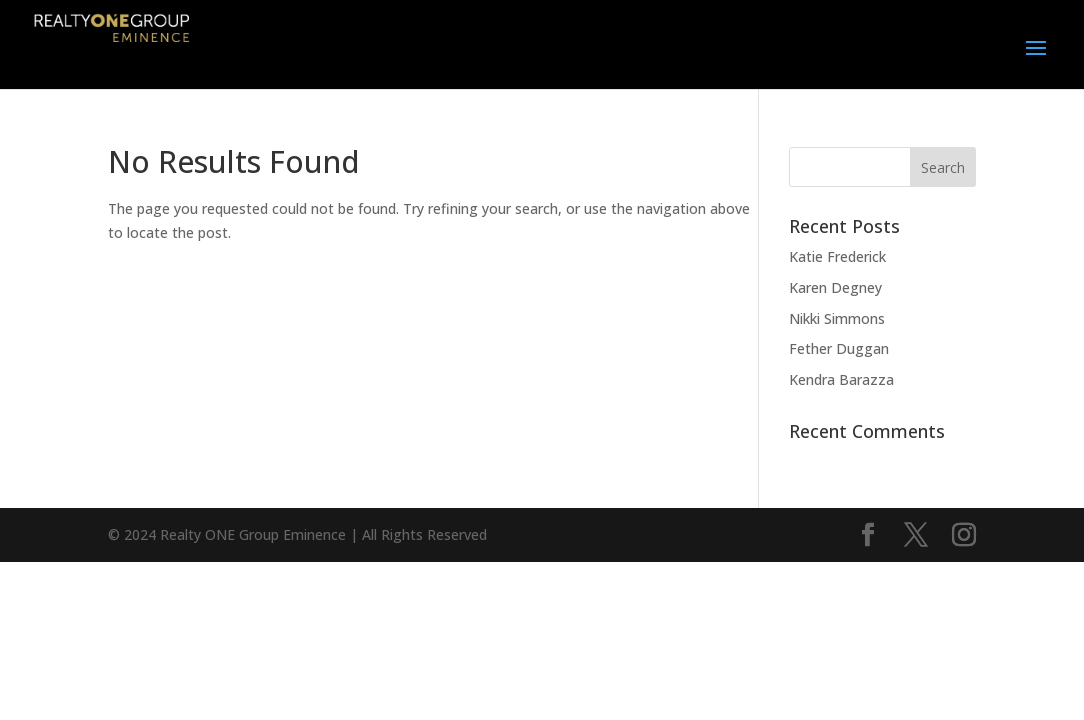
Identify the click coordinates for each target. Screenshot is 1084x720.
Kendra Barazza (841, 379)
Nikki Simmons (837, 318)
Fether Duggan (839, 348)
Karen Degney (835, 287)
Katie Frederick (837, 256)
